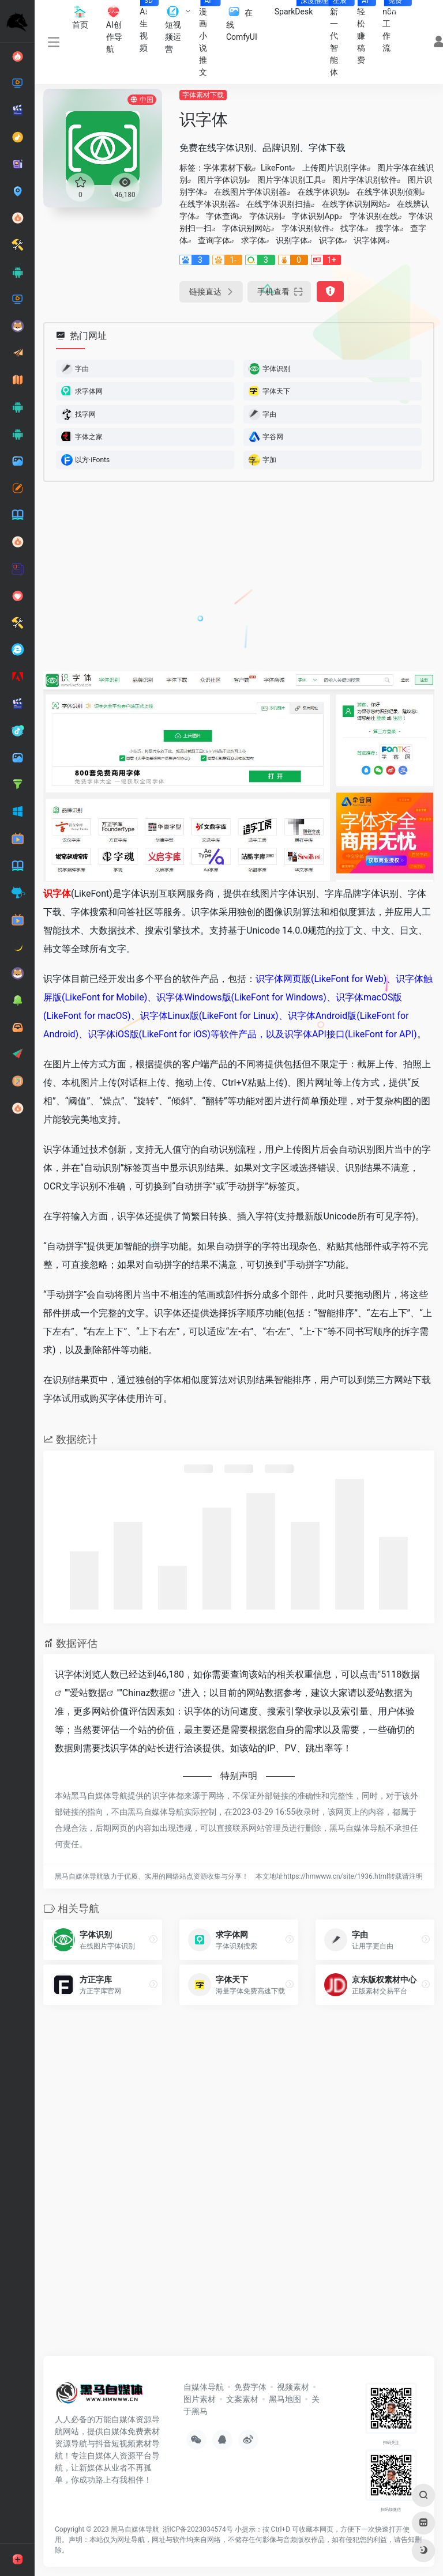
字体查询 (222, 216)
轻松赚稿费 (365, 32)
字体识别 (265, 216)
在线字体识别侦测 (388, 192)
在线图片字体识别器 (250, 192)
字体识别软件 (305, 228)
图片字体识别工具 (289, 179)
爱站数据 (88, 1692)
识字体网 (370, 240)
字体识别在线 (374, 216)
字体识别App (315, 216)
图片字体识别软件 (364, 179)
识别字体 (292, 240)
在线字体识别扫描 (278, 204)
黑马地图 (285, 2399)
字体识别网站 (246, 228)
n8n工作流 (393, 26)
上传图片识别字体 (334, 167)
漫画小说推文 (208, 38)
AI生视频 (148, 26)
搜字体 (388, 228)
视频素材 (293, 2387)
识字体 (331, 240)
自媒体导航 (203, 2387)
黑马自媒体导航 (135, 2529)
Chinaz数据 (145, 1692)
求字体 (253, 240)
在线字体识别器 (207, 204)
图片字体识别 (222, 179)
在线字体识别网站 (354, 204)
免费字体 (250, 2387)
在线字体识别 (322, 192)
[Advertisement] (201, 577)
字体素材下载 (203, 95)
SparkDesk (298, 8)
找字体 (352, 228)
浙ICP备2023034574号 (198, 2529)
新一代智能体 (339, 38)
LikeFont (276, 167)
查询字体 (214, 240)
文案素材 (242, 2399)
